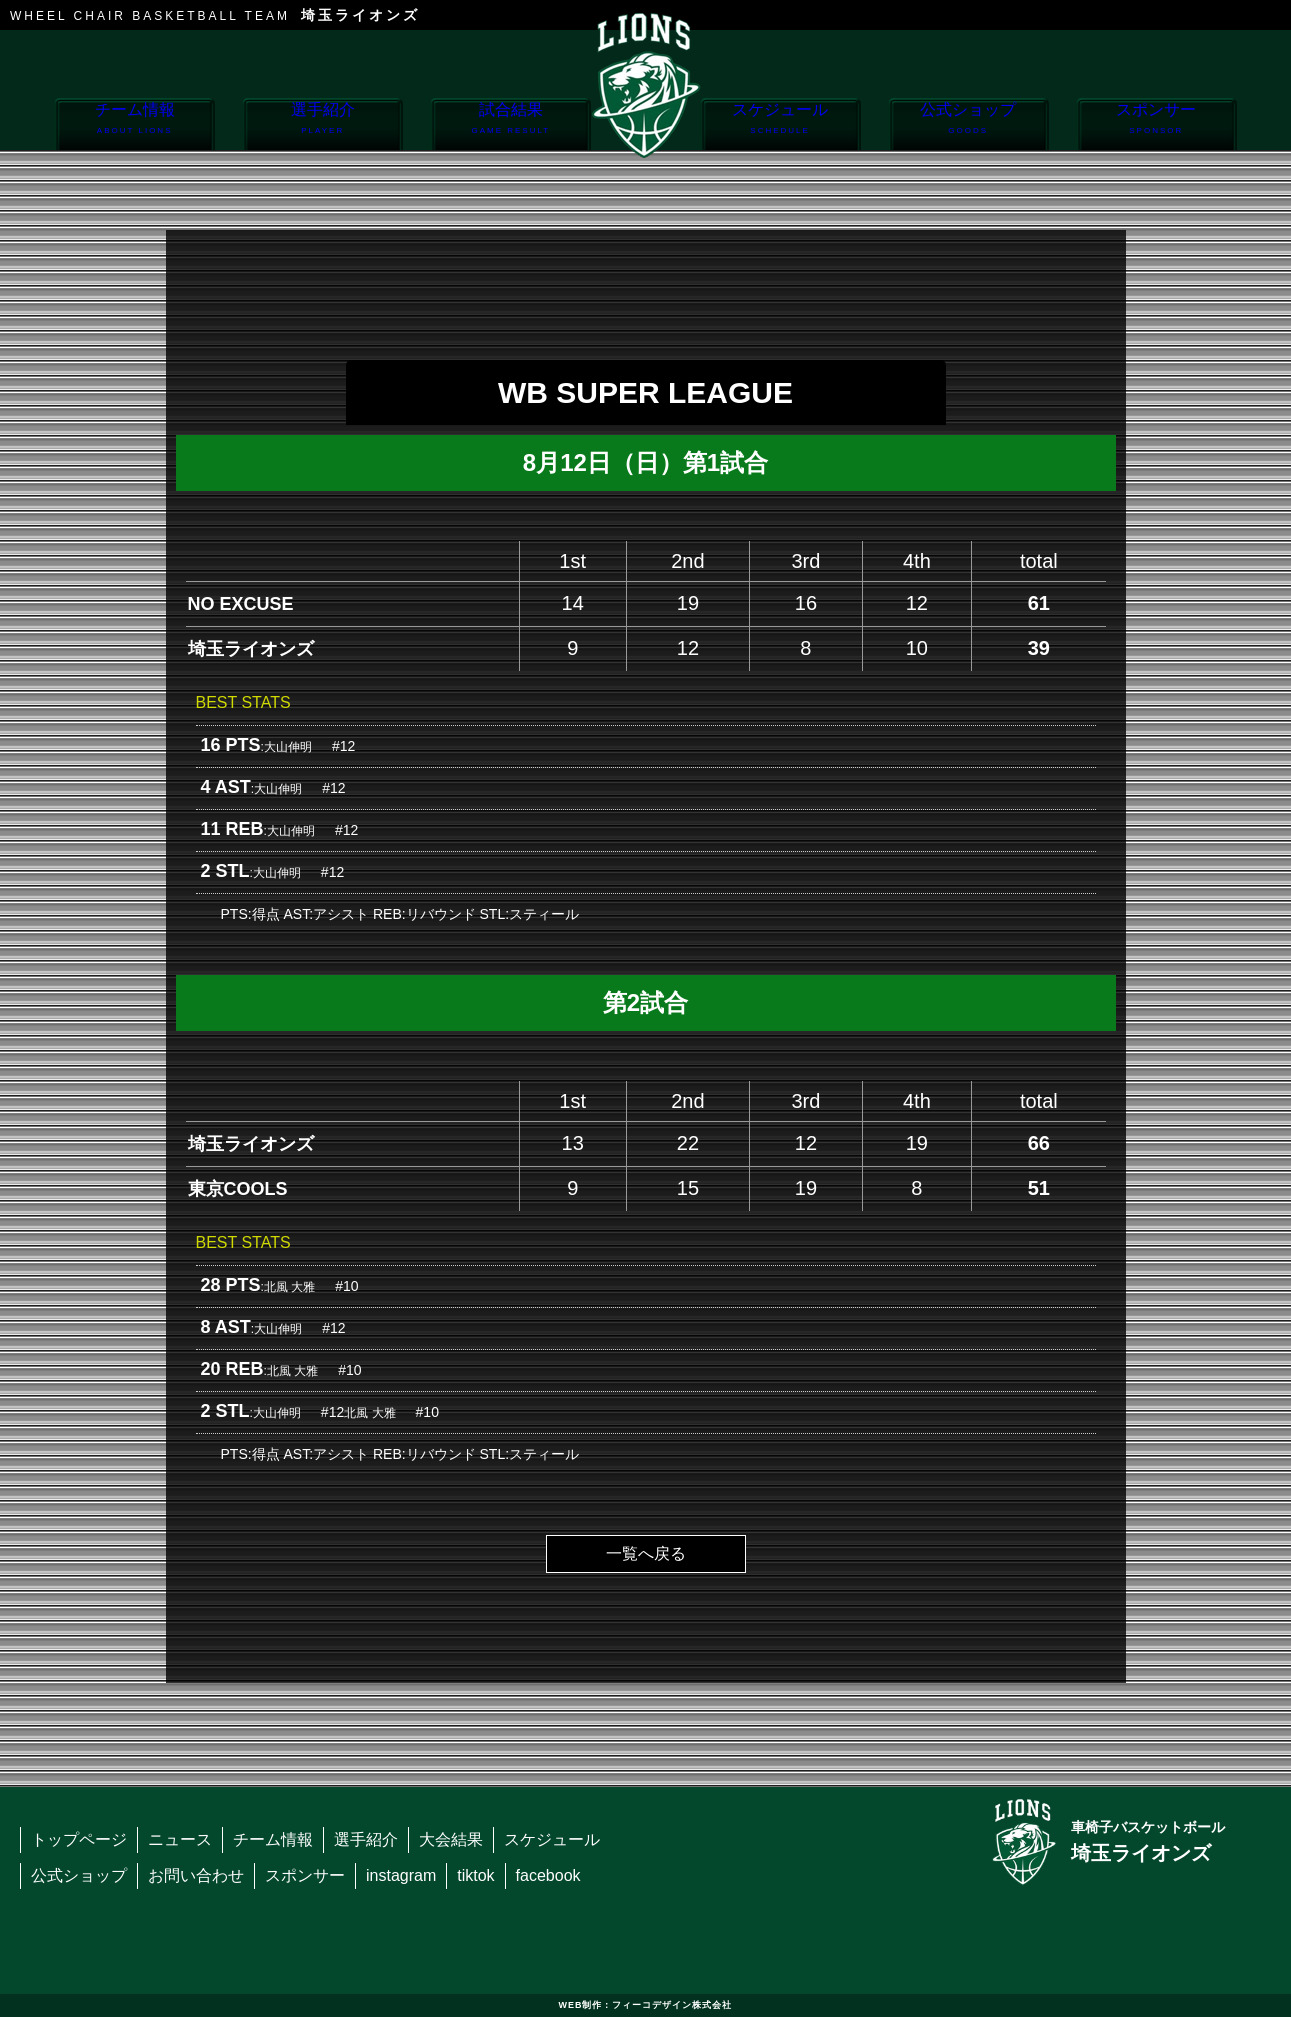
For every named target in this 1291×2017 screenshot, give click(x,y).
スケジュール (780, 125)
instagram (401, 1875)
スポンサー (1156, 125)
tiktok (475, 1875)
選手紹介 (322, 125)
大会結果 (451, 1839)
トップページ (79, 1839)
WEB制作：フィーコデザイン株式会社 (646, 2005)
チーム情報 (134, 125)
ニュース (180, 1839)
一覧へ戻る (646, 1553)
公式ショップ (968, 125)
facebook (548, 1875)
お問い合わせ (196, 1875)
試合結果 (510, 125)
